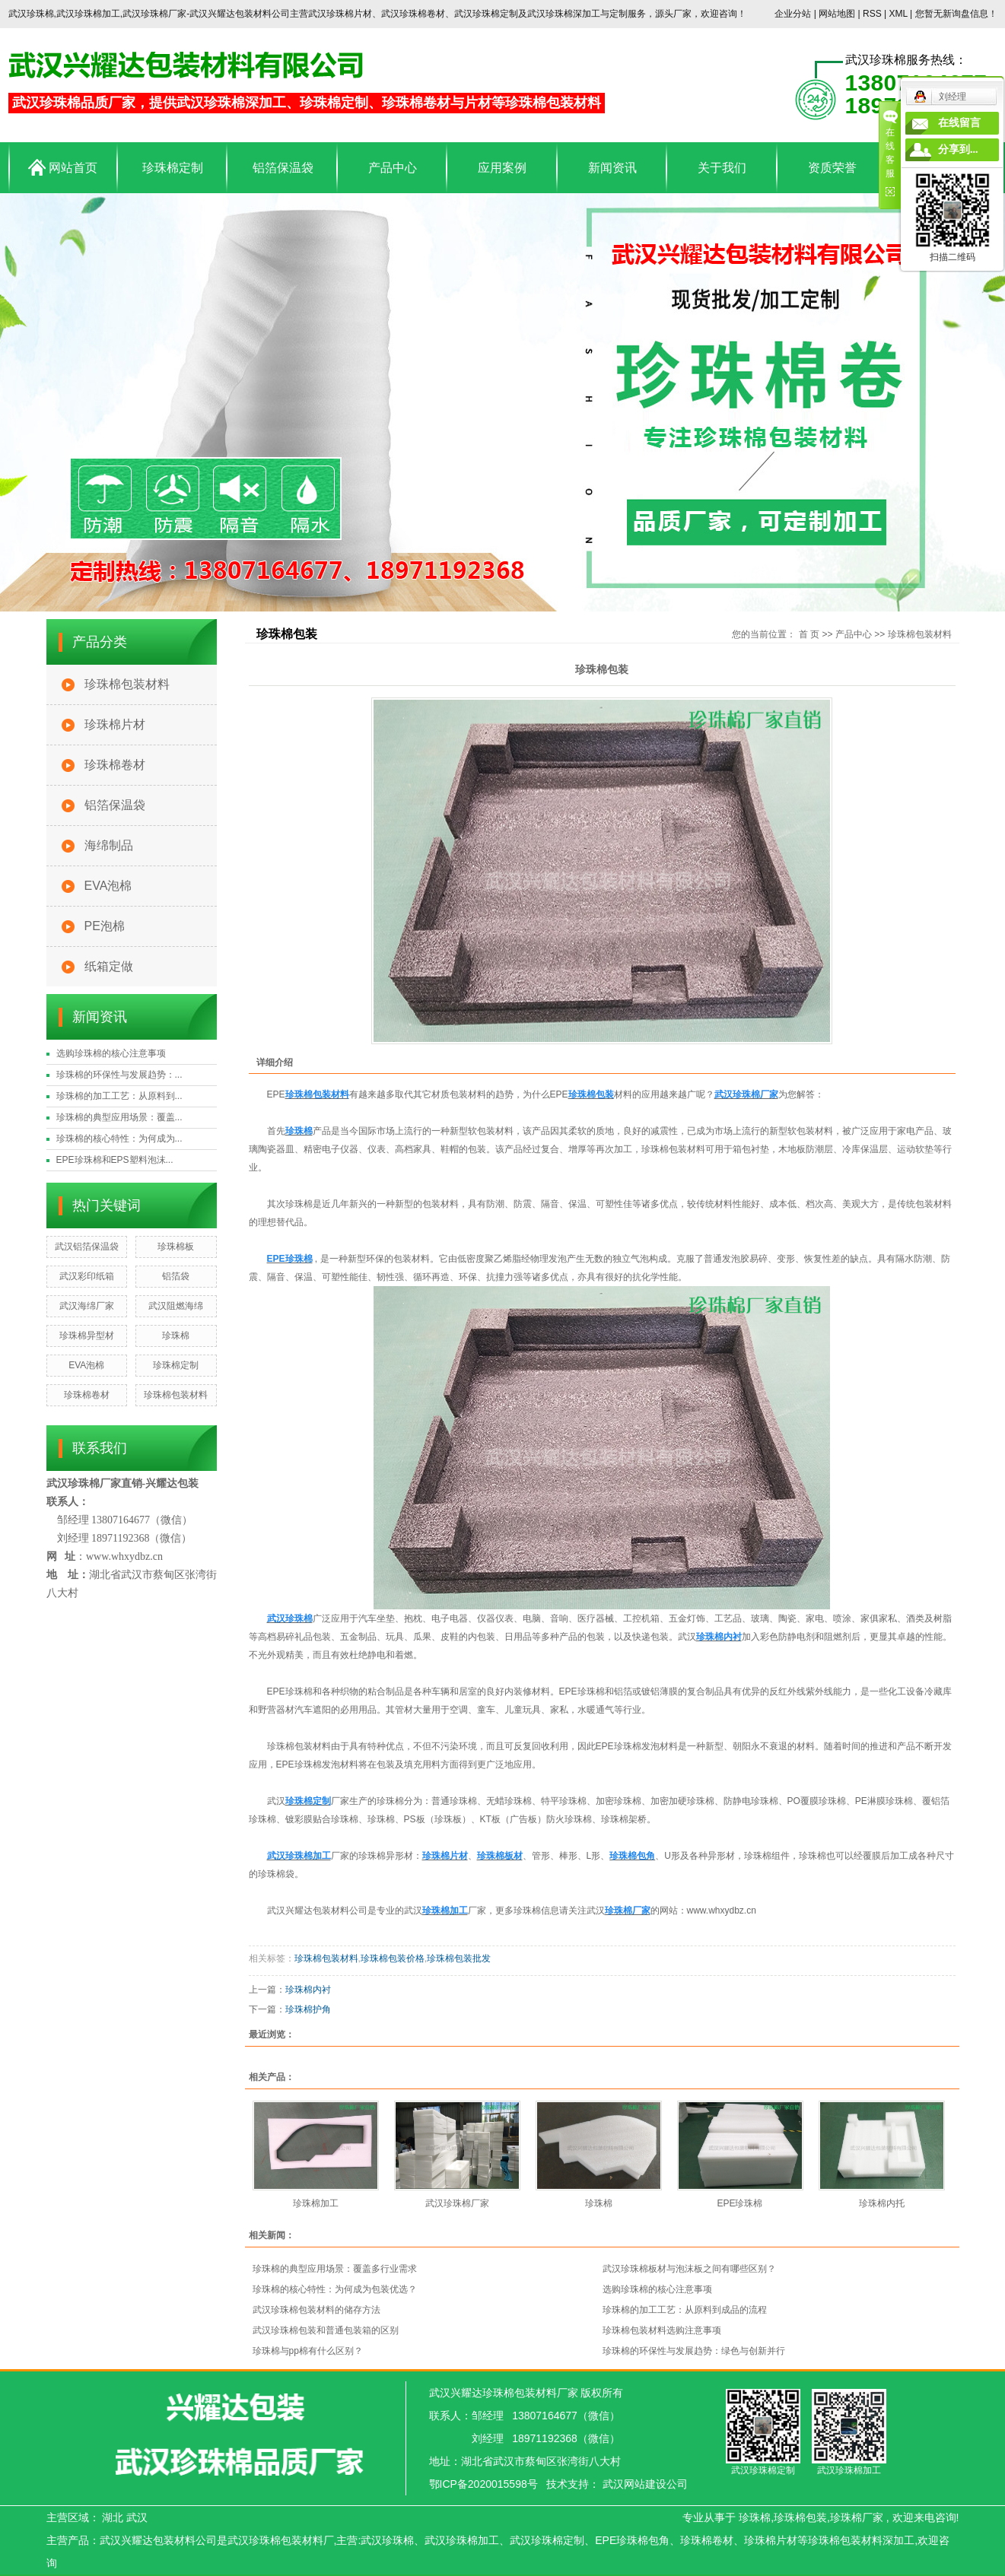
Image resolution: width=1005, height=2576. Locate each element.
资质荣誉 (832, 167)
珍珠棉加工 (316, 2203)
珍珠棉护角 (308, 2009)
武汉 (137, 2517)
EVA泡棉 (108, 885)
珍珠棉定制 (172, 167)
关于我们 (722, 167)
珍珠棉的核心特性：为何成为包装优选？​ (335, 2289)
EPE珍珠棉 (739, 2203)
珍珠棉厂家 (856, 2517)
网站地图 (838, 13)
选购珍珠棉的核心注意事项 (111, 1053)
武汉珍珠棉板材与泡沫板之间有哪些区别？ (689, 2268)
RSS (872, 13)
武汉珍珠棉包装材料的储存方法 (316, 2309)
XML (898, 13)
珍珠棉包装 (800, 2517)
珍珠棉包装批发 (459, 1958)
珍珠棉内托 (882, 2203)
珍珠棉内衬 (308, 1989)
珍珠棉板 (175, 1246)
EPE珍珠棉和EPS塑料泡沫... (114, 1160)
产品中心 (392, 167)
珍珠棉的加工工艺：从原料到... (119, 1096)
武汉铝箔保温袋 (87, 1246)
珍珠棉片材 (114, 724)
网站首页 (62, 167)
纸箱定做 (108, 966)
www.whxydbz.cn (721, 1910)
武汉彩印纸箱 (86, 1276)
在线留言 (959, 123)
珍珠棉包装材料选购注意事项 (662, 2330)
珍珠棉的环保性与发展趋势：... (119, 1074)
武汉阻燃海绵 (175, 1306)
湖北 (112, 2517)
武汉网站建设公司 (645, 2484)
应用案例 (502, 167)
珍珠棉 (175, 1335)
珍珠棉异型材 (86, 1335)
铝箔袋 (175, 1276)
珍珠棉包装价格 (393, 1958)
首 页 (809, 634)
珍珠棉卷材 (114, 764)
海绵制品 (108, 845)
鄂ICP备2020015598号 (483, 2484)
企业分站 (792, 13)
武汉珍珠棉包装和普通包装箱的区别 (326, 2330)
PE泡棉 (104, 926)
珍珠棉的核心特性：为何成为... (119, 1138)
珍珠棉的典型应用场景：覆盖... (119, 1117)
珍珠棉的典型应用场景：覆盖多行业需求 (335, 2268)
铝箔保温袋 (283, 167)
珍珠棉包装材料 (127, 684)
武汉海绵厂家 (86, 1306)
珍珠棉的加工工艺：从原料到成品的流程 (685, 2309)
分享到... (958, 149)
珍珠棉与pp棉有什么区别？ (308, 2351)
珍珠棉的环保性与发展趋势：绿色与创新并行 (694, 2351)
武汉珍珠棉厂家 (457, 2203)
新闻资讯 (612, 167)
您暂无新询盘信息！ (956, 13)
